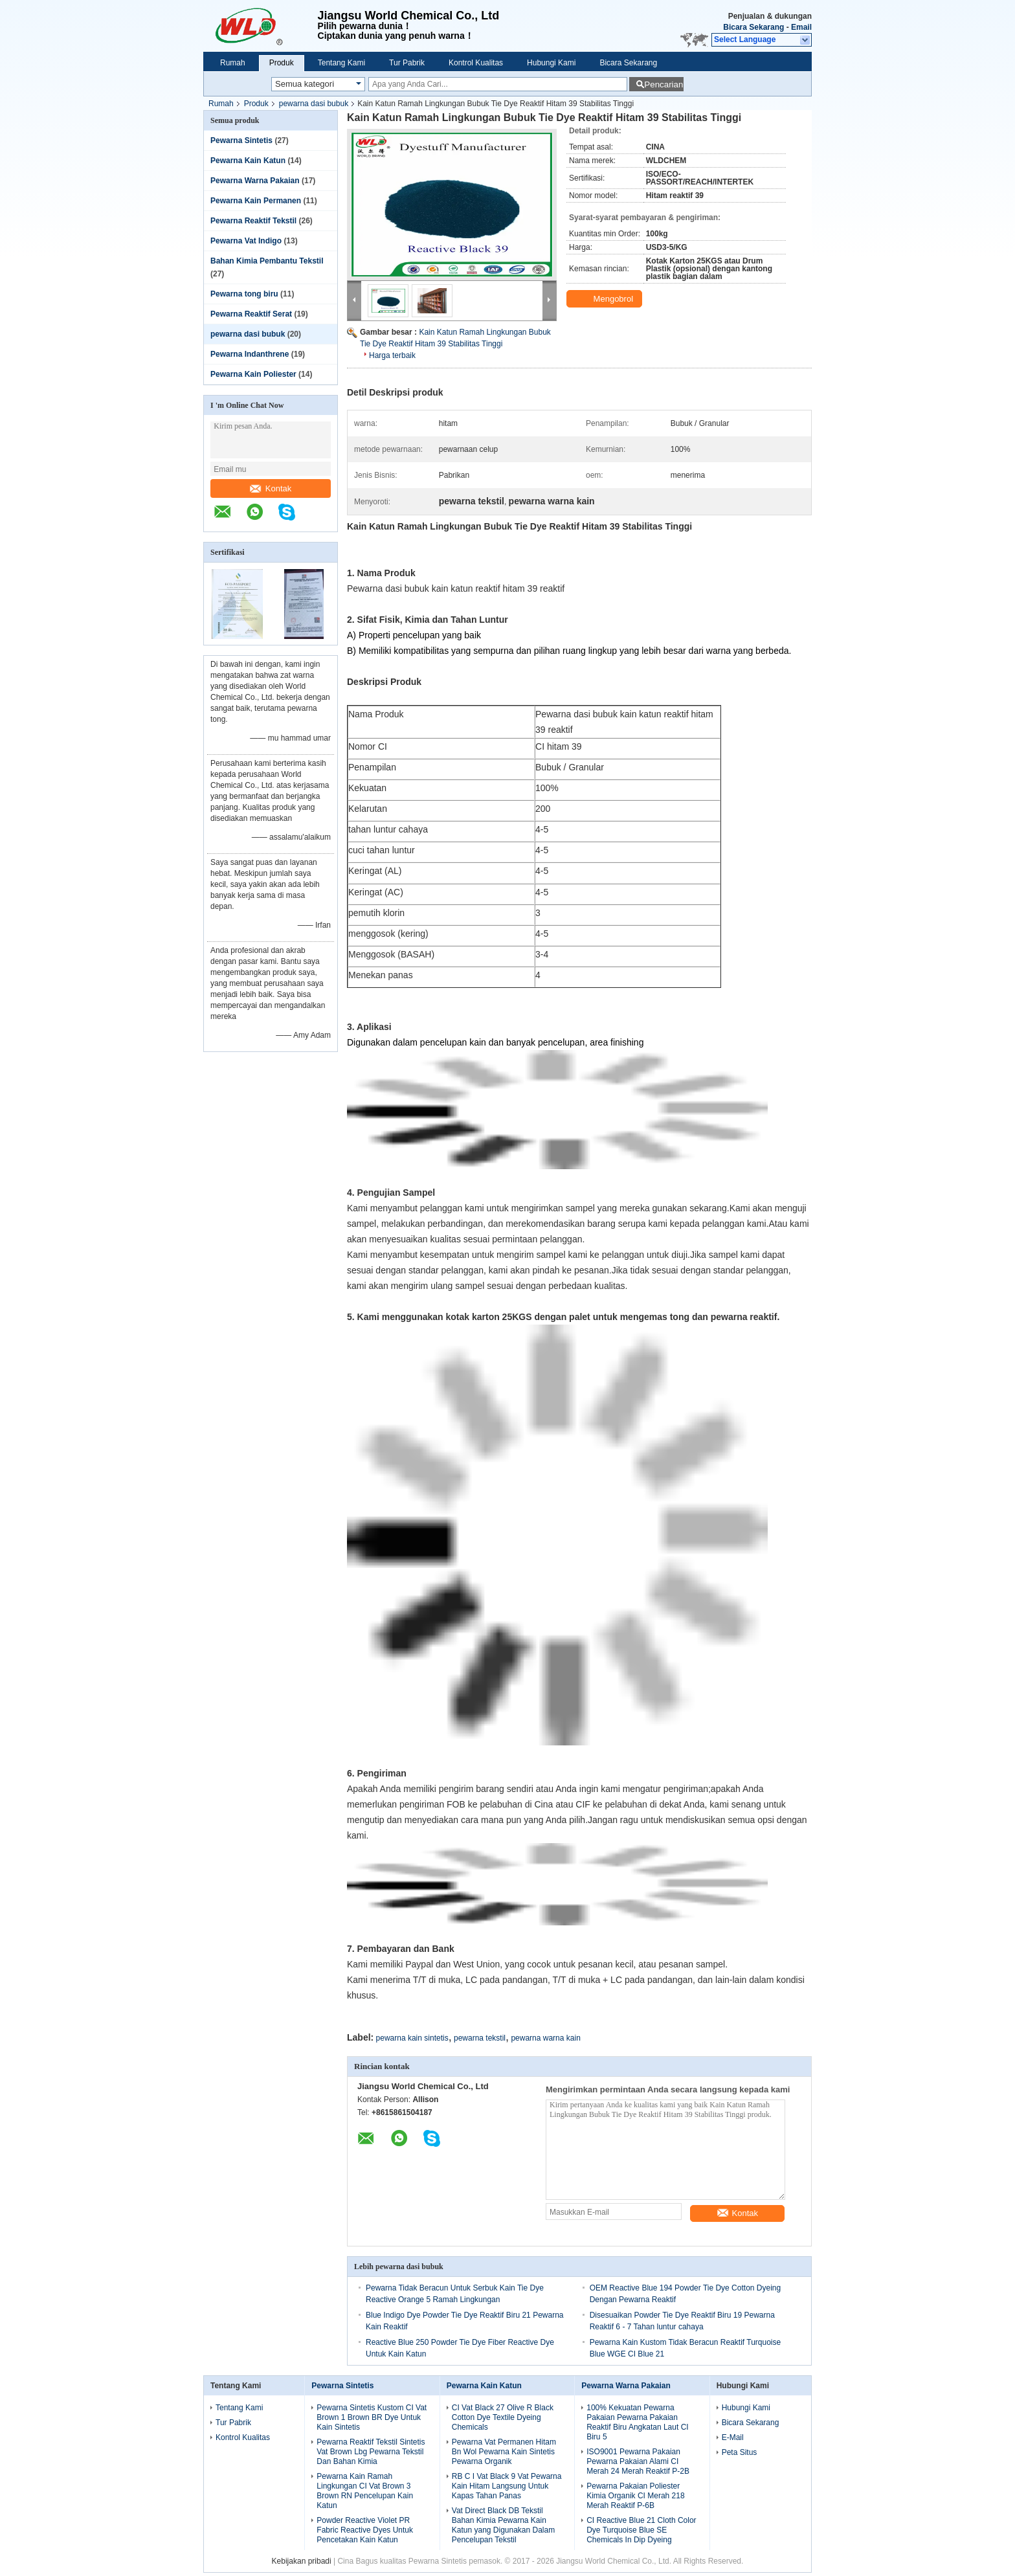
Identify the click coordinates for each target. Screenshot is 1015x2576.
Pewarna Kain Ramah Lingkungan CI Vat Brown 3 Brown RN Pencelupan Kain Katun (365, 2491)
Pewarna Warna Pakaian (255, 180)
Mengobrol (605, 299)
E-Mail (733, 2437)
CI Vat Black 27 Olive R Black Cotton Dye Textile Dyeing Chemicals (502, 2417)
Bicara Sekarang (753, 27)
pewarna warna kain (545, 2038)
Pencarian (663, 84)
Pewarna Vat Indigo (246, 240)
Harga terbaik (392, 355)
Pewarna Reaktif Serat (251, 314)
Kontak (270, 488)
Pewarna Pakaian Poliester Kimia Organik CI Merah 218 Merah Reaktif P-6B (635, 2495)
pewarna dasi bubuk (313, 103)
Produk (281, 62)
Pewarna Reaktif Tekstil (253, 220)
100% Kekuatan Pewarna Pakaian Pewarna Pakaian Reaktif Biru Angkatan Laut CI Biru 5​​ (637, 2422)
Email (801, 27)
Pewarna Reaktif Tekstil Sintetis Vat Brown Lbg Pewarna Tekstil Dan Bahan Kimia (371, 2451)
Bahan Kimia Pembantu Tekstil (267, 260)
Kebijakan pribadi (301, 2561)
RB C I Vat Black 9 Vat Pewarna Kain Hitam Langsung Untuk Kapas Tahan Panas (507, 2486)
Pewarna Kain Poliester (253, 374)
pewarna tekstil (480, 2038)
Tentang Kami (341, 62)
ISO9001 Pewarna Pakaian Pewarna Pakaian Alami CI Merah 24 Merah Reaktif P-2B (637, 2461)
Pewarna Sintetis (241, 140)
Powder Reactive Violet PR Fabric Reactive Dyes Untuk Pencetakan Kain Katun (365, 2530)
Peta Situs (739, 2452)
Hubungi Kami (551, 62)
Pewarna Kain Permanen (255, 200)
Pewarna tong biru (244, 293)
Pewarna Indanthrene (249, 354)
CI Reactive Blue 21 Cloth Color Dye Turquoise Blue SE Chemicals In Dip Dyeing (641, 2530)
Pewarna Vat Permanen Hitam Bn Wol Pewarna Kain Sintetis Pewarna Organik (504, 2451)
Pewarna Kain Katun (247, 160)
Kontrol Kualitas (476, 62)
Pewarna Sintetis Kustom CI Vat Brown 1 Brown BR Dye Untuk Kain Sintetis (372, 2417)
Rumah (232, 62)
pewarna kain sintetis (412, 2038)
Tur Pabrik (407, 62)
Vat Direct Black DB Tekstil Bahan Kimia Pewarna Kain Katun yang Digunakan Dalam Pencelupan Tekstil (503, 2525)
